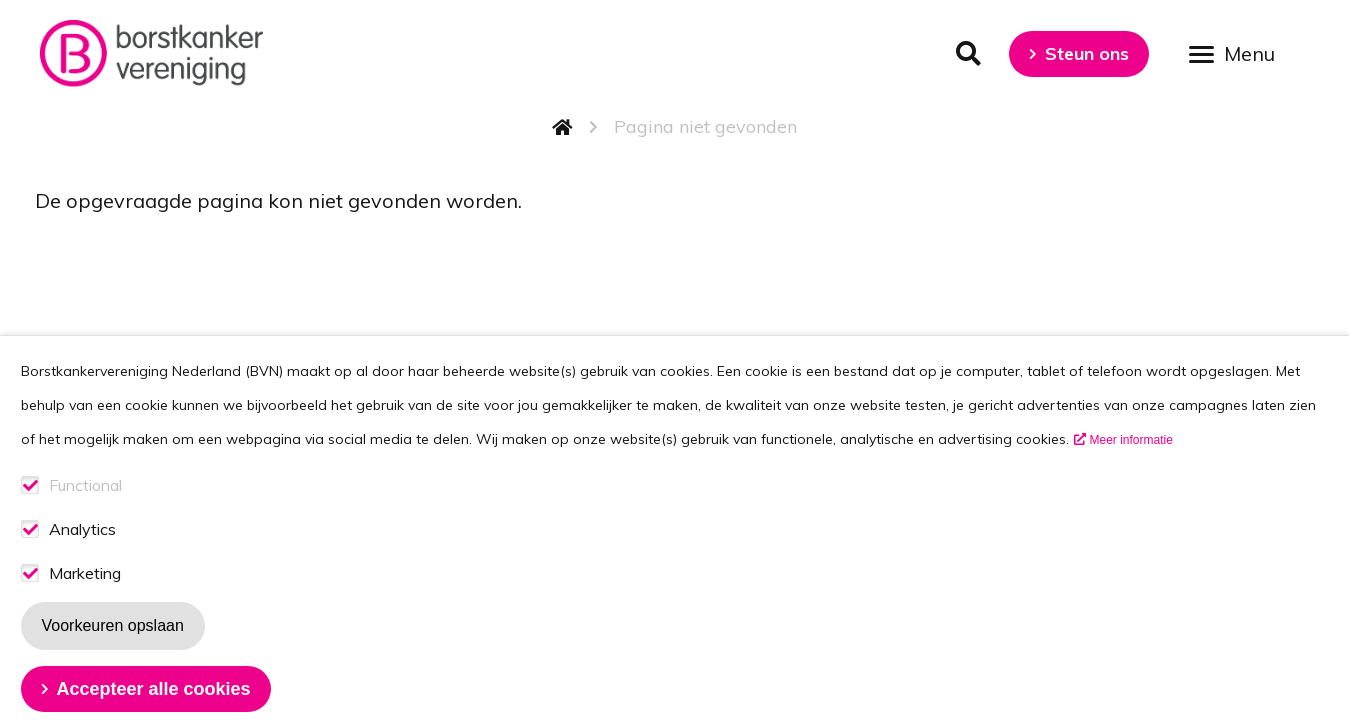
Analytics (82, 557)
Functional (85, 513)
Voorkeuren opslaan (113, 653)
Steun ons (1087, 53)
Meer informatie (1131, 468)
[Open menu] (1239, 52)
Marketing (85, 601)
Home (563, 127)
